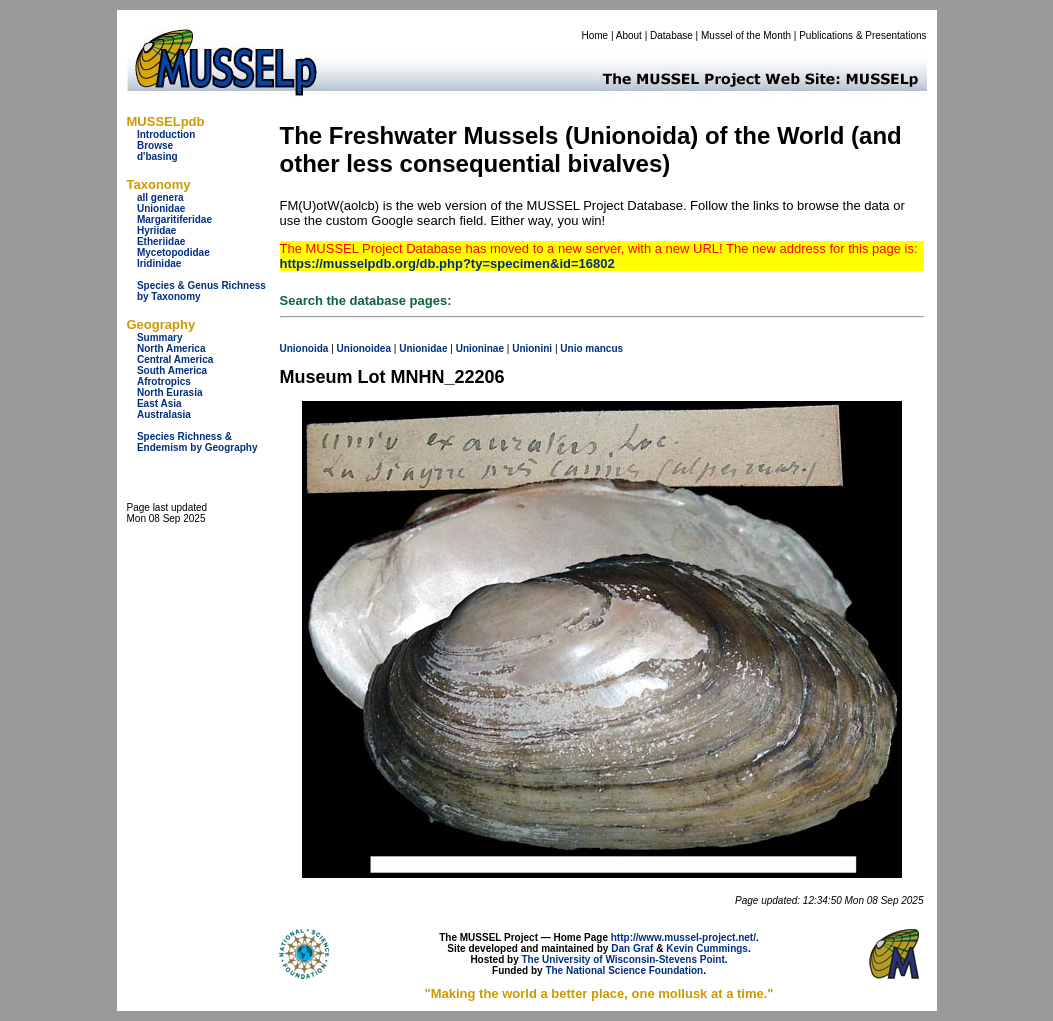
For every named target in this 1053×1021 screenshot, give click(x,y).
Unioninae (480, 348)
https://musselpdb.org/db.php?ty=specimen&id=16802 (447, 263)
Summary (160, 337)
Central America (175, 359)
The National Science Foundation (624, 970)
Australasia (164, 414)
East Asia (159, 403)
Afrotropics (164, 381)
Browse (155, 145)
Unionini (532, 348)
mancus (604, 348)
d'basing (157, 156)
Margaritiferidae (174, 219)
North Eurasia (170, 392)
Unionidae (161, 208)
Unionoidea (364, 348)
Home (594, 35)
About (629, 35)
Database (671, 35)
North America (171, 348)
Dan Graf (632, 948)
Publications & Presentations (862, 35)
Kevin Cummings (707, 948)
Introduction (166, 134)
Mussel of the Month (746, 35)
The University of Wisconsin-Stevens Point (623, 959)
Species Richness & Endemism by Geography (197, 442)
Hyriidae (156, 230)
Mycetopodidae (173, 252)
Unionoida (304, 348)
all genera (160, 197)
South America (172, 370)
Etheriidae (161, 241)
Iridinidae (159, 263)
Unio (571, 348)
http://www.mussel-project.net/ (683, 937)
